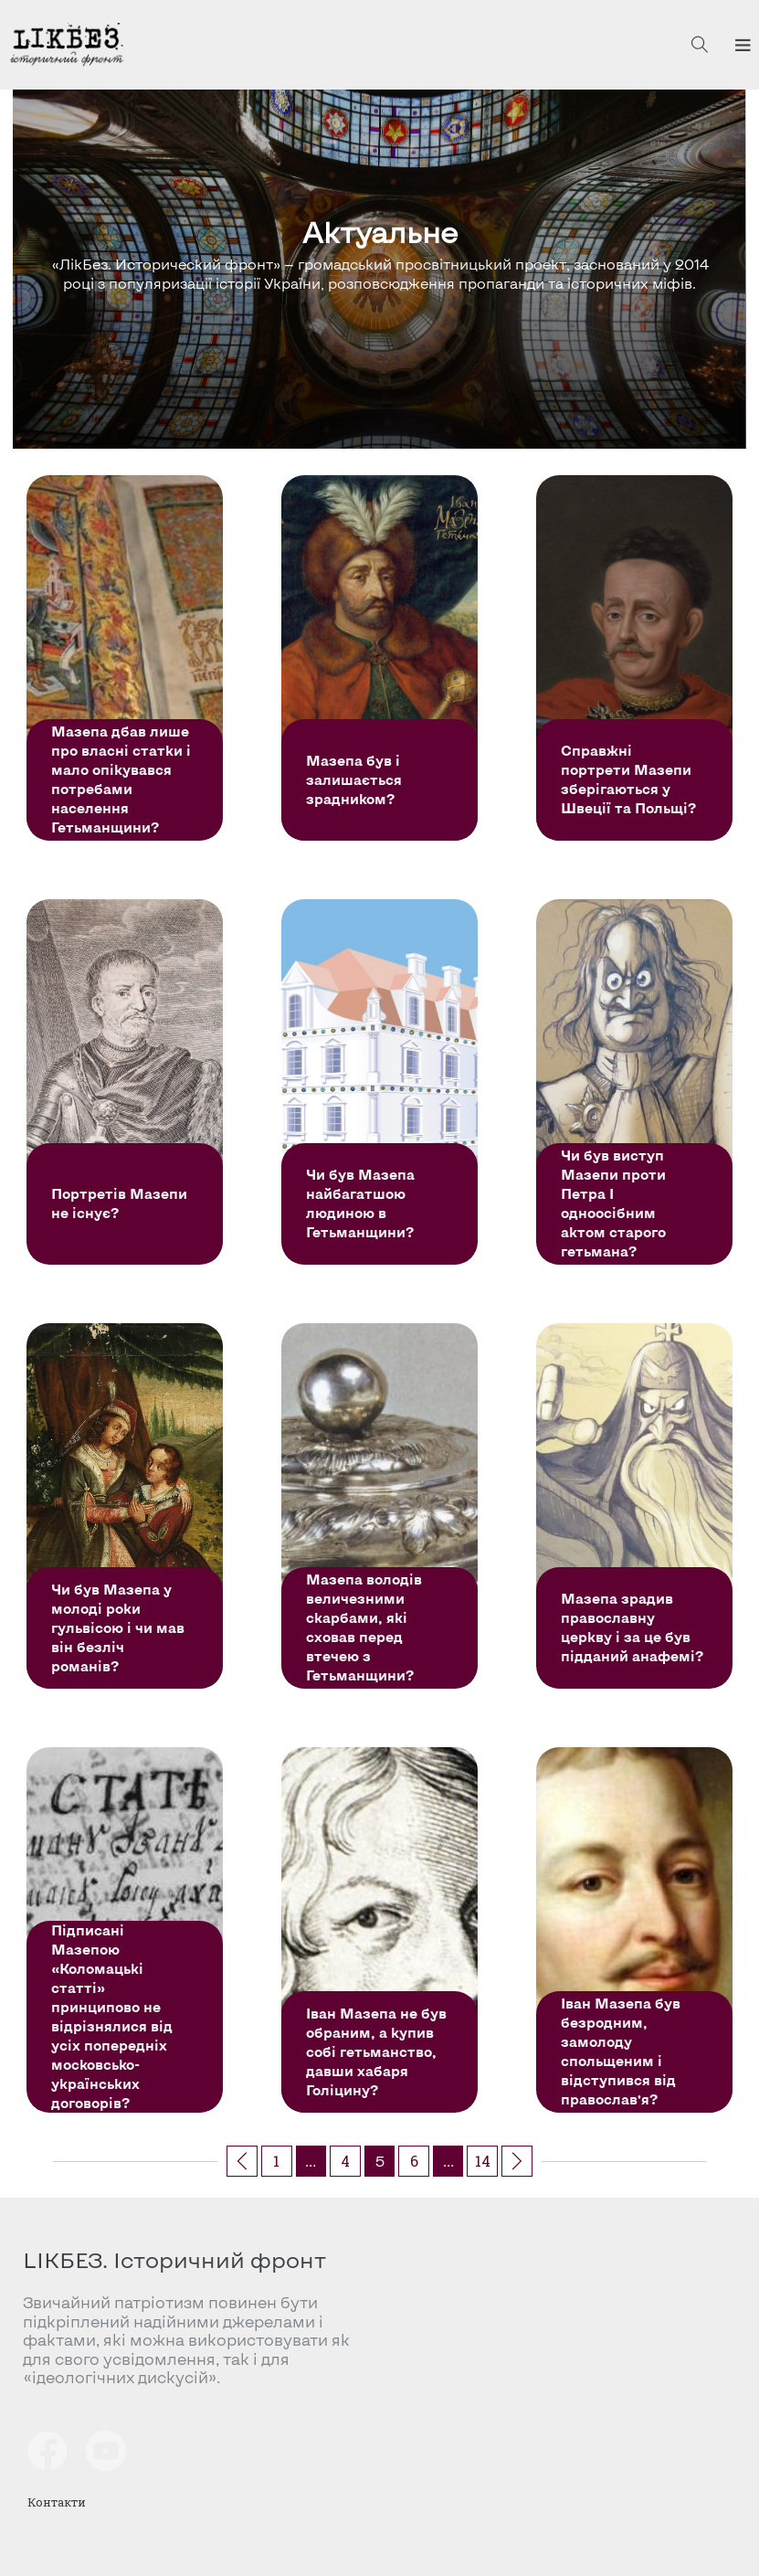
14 (482, 2160)
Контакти (56, 2502)
